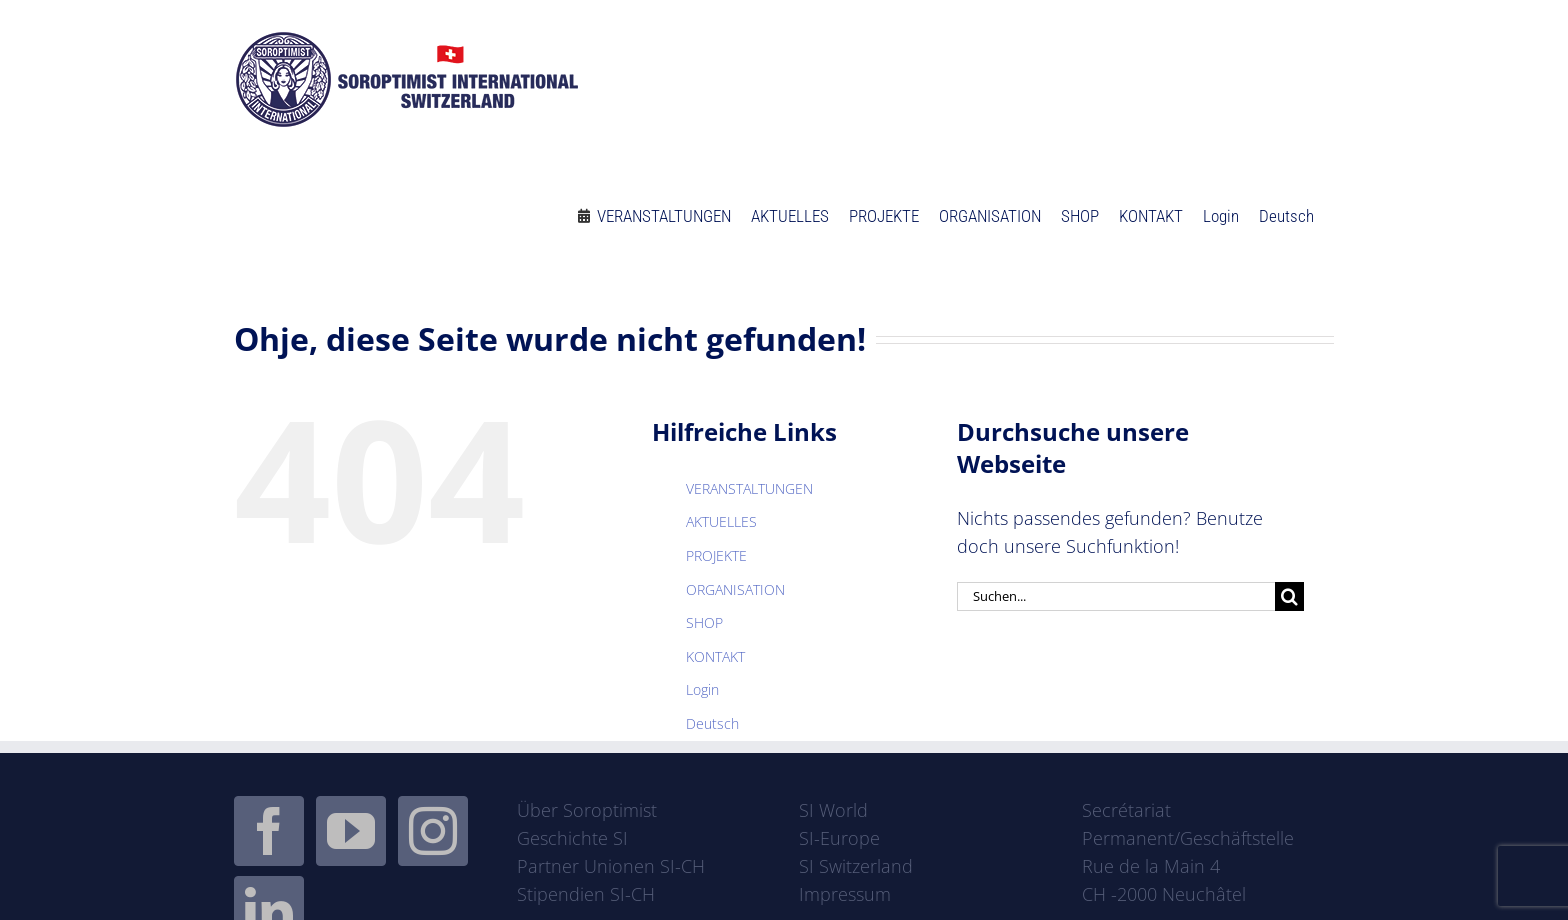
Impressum (845, 894)
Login (702, 689)
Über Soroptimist (587, 810)
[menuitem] (1286, 207)
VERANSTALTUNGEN (749, 488)
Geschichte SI (572, 838)
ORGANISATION (735, 589)
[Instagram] (433, 831)
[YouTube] (351, 831)
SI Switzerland (856, 866)
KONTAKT (715, 656)
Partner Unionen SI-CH (611, 866)
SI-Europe (839, 838)
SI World (833, 810)
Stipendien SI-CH (586, 894)
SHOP (704, 622)
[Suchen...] (1116, 596)
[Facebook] (269, 831)
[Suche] (1289, 596)
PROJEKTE (716, 555)
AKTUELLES (721, 521)
